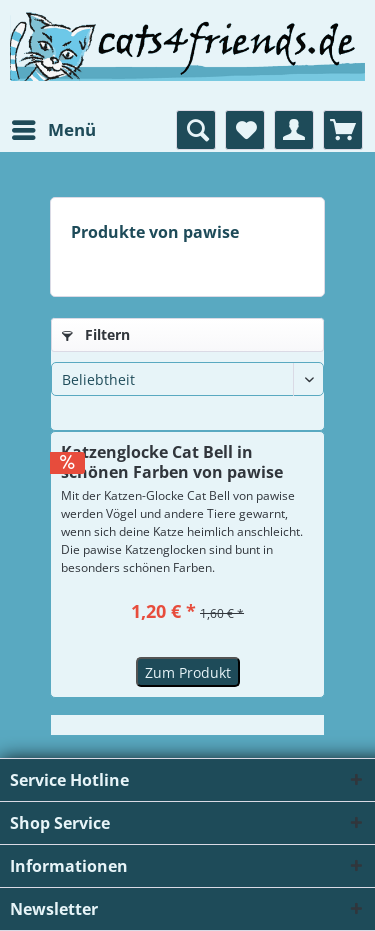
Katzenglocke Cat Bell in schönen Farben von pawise (172, 462)
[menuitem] (53, 130)
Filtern (96, 334)
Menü (54, 127)
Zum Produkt (188, 672)
